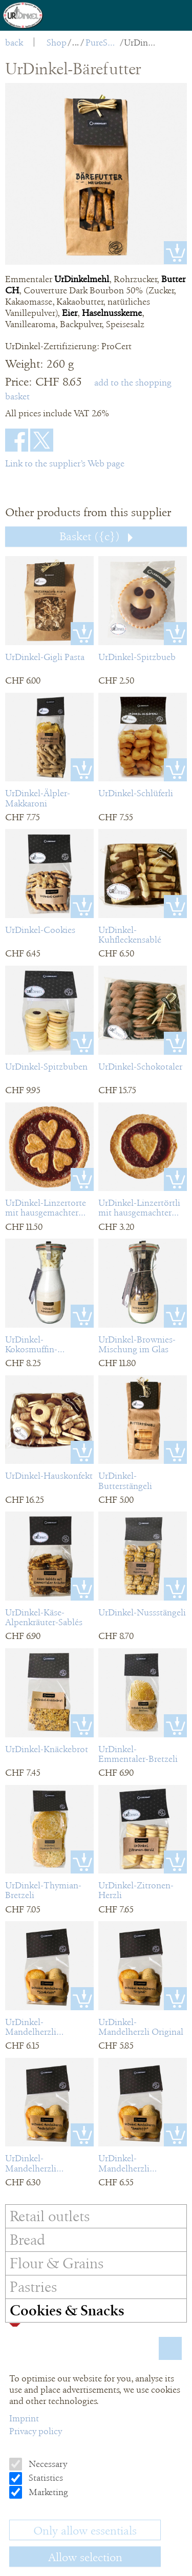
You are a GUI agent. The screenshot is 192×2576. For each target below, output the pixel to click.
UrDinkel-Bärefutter (140, 42)
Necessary (47, 2464)
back (14, 42)
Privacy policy (35, 2431)
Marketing (47, 2492)
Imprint (24, 2418)
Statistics (45, 2478)
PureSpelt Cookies (102, 42)
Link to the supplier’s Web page (64, 463)
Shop (57, 42)
